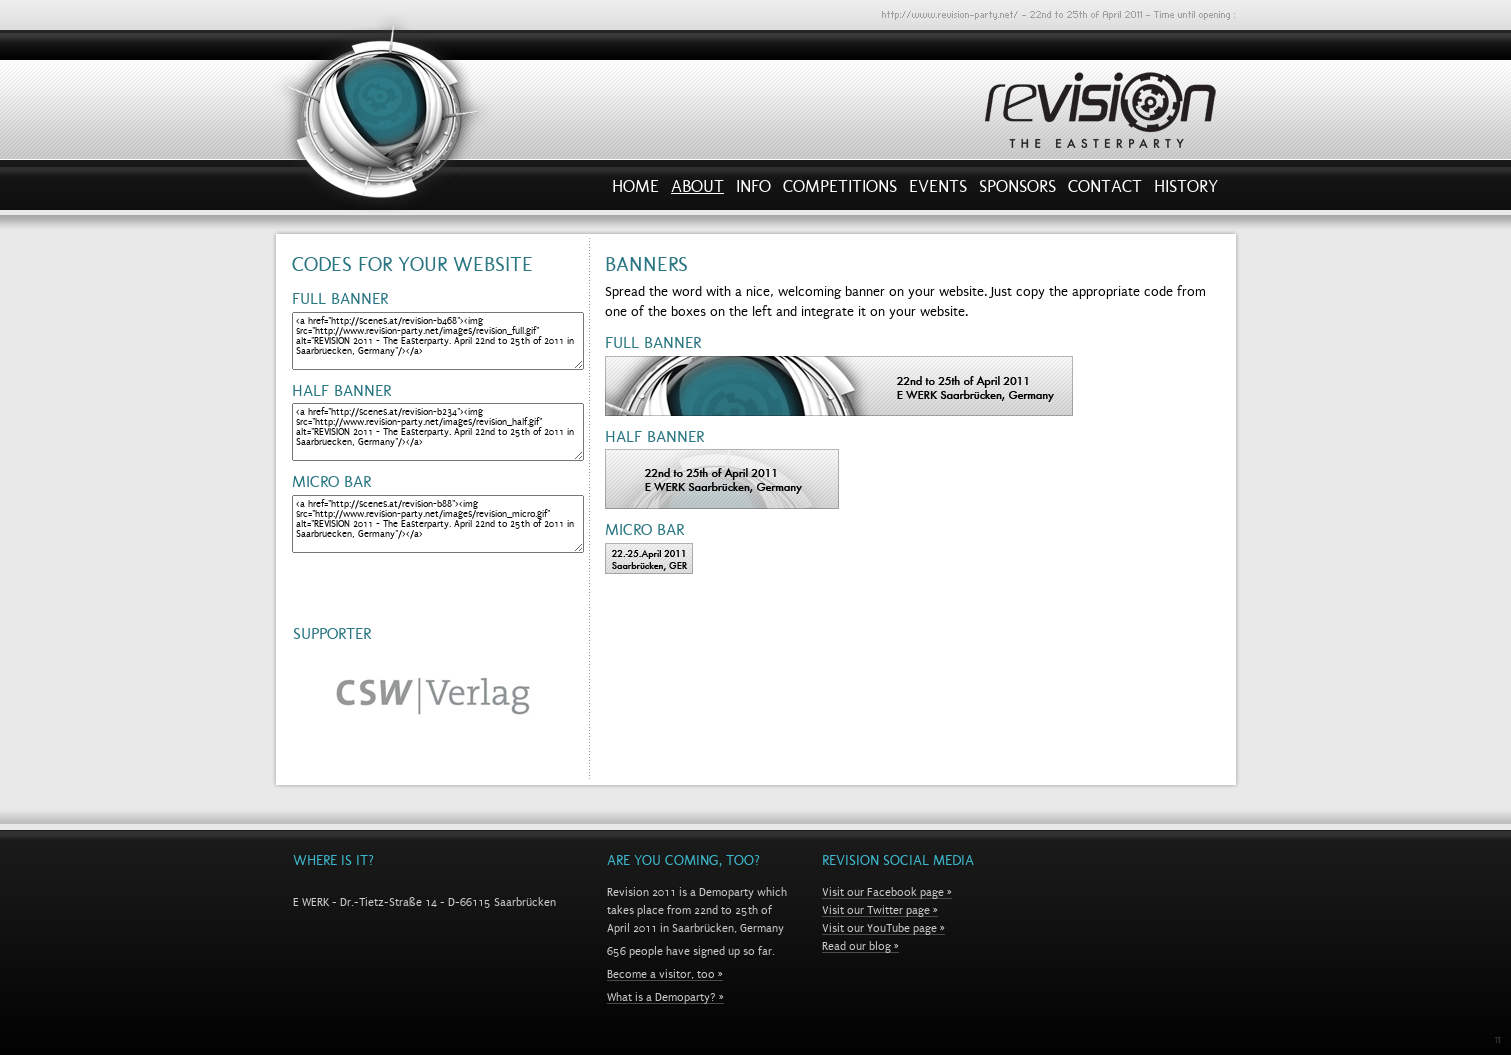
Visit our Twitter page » (880, 910)
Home (635, 191)
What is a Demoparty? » (665, 997)
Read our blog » (860, 946)
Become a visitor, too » (665, 974)
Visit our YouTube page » (883, 928)
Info (753, 191)
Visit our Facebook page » (887, 892)
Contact (1105, 191)
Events (938, 191)
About (697, 191)
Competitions (840, 191)
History (1186, 191)
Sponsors (1017, 191)
